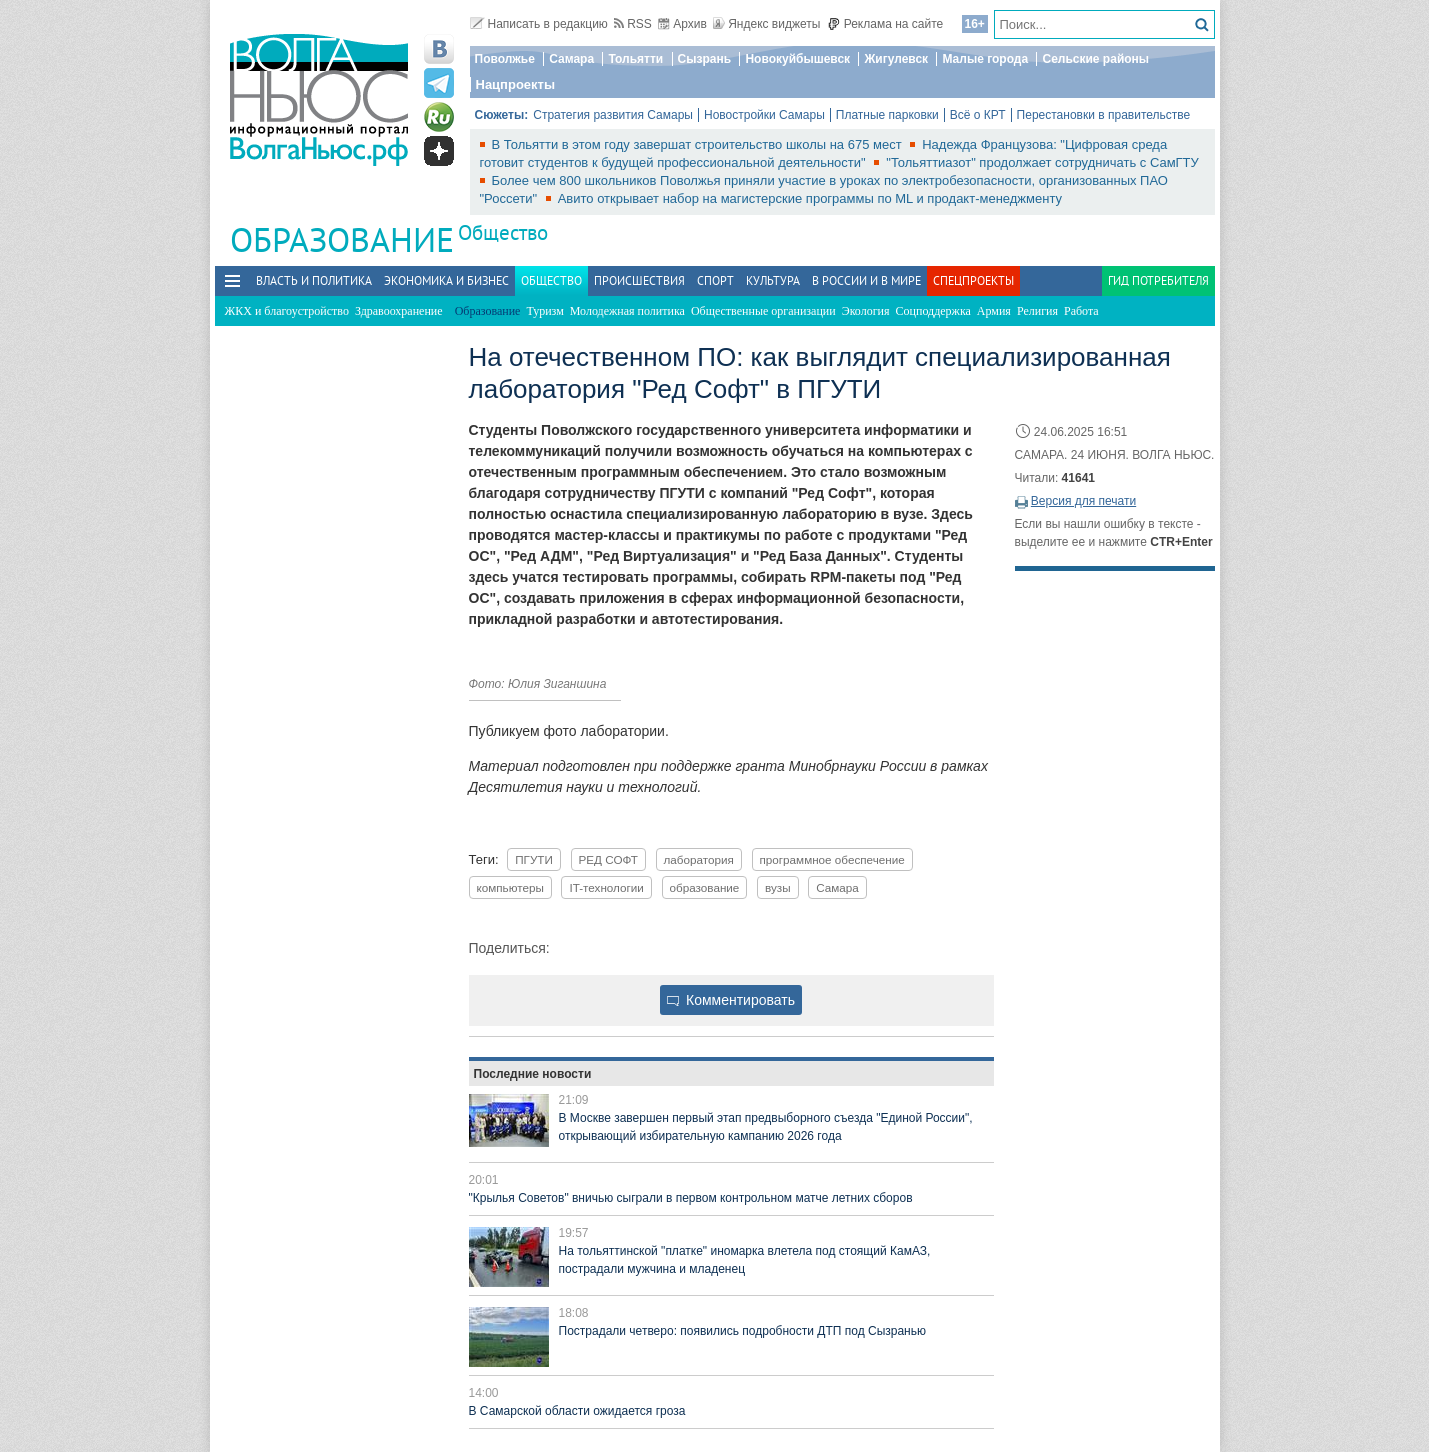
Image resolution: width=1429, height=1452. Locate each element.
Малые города (985, 59)
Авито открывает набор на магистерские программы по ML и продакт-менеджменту (810, 198)
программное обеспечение (832, 859)
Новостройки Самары (764, 115)
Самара (571, 59)
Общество (503, 232)
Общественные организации (763, 311)
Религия (1037, 311)
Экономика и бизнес (446, 280)
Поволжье (505, 59)
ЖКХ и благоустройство (287, 311)
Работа (1081, 311)
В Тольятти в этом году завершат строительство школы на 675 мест (699, 144)
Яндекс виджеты (766, 24)
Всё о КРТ (978, 115)
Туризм (544, 311)
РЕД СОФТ (608, 859)
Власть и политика (314, 280)
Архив (682, 24)
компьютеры (510, 887)
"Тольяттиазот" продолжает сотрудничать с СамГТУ (1042, 162)
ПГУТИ (534, 859)
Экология (866, 311)
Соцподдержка (933, 311)
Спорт (715, 280)
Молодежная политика (627, 311)
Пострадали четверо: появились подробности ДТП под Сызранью (743, 1331)
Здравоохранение (399, 311)
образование (705, 887)
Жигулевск (896, 59)
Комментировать (731, 1000)
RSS (633, 24)
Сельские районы (1095, 59)
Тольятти (635, 59)
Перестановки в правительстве (1104, 115)
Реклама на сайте (885, 24)
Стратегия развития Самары (613, 115)
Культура (773, 280)
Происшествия (639, 280)
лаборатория (699, 859)
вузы (778, 887)
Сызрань (705, 59)
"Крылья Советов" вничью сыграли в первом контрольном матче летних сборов (691, 1198)
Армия (994, 311)
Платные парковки (887, 115)
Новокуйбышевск (797, 59)
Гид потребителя (1158, 280)
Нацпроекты (516, 84)
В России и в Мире (866, 280)
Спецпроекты (973, 280)
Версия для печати (1083, 501)
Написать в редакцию (539, 24)
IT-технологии (606, 887)
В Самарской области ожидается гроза (577, 1411)
